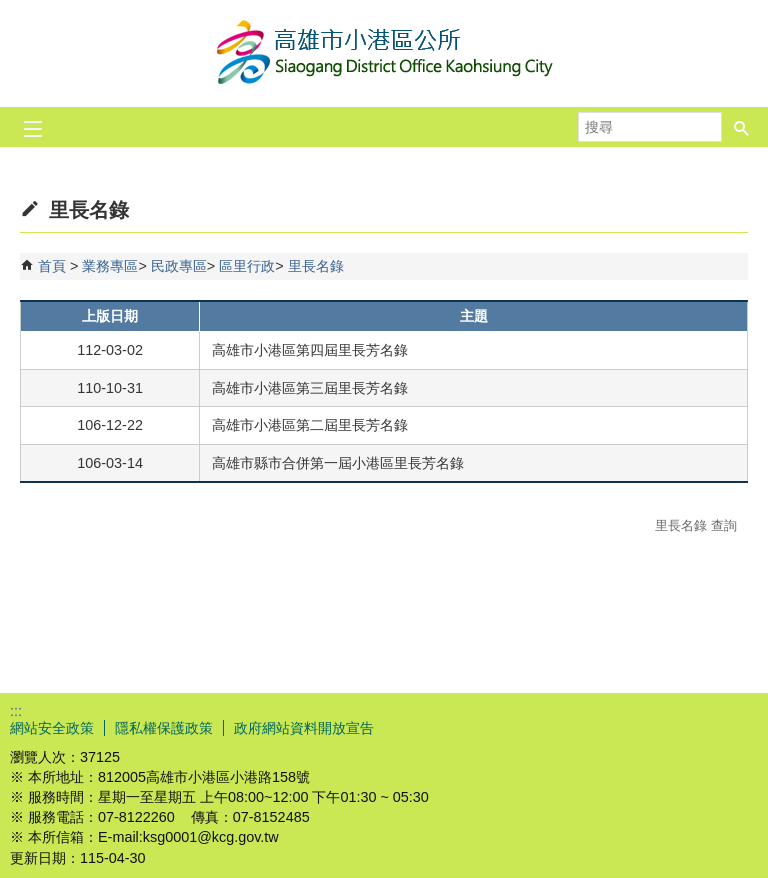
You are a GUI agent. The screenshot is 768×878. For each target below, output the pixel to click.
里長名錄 (316, 266)
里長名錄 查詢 (696, 525)
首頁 (52, 266)
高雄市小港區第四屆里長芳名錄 (310, 350)
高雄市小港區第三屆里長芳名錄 (310, 388)
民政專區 (179, 266)
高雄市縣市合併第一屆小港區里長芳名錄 (338, 463)
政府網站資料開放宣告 (304, 728)
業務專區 (110, 266)
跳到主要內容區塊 (10, 10)
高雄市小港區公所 (384, 53)
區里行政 (247, 266)
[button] (742, 127)
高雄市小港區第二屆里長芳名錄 (310, 425)
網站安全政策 (52, 728)
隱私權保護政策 (164, 728)
